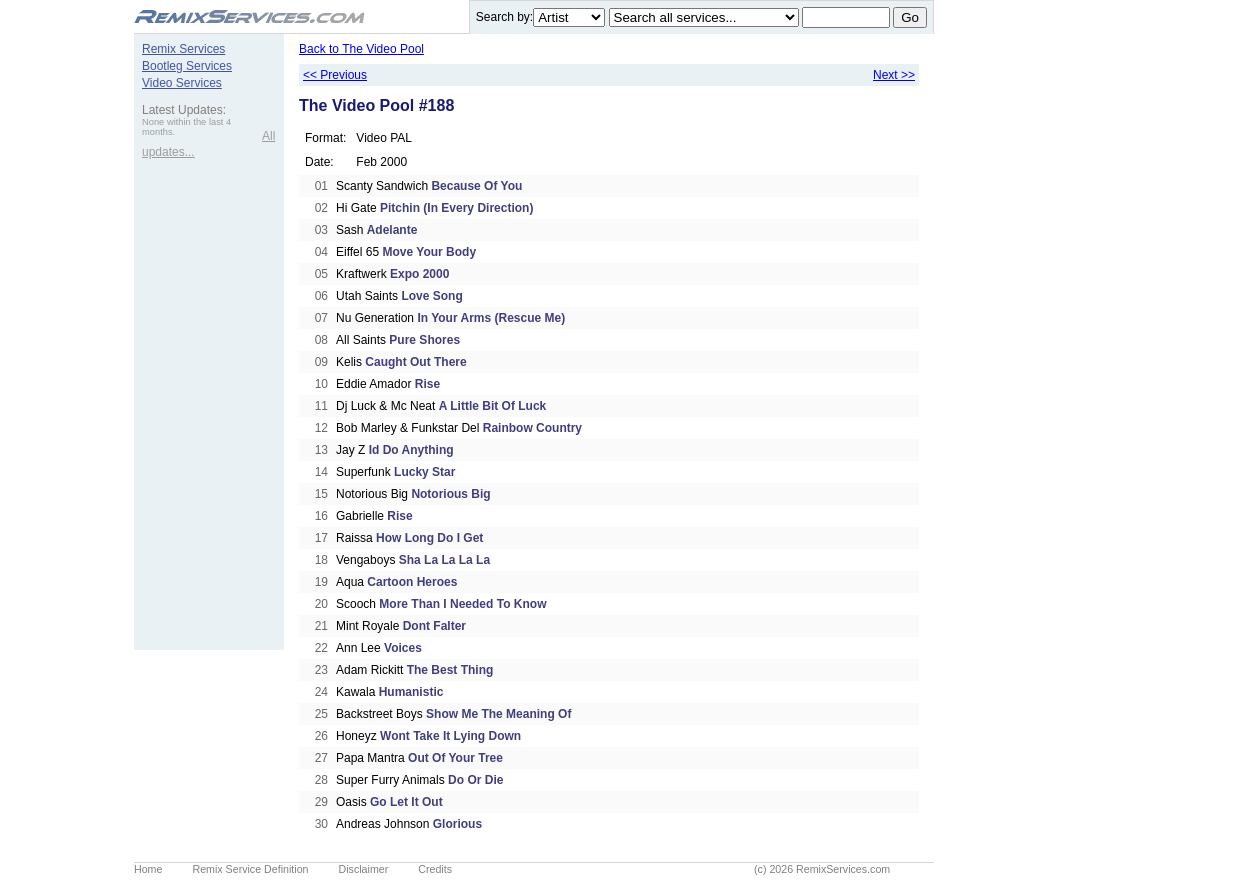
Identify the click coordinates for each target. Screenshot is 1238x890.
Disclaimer (364, 869)
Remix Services (183, 49)
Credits (435, 869)
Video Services (182, 83)
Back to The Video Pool (361, 49)
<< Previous (335, 75)
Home (148, 869)
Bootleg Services (187, 66)
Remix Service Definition (250, 869)
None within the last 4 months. (186, 127)
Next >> (894, 75)
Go (910, 17)
